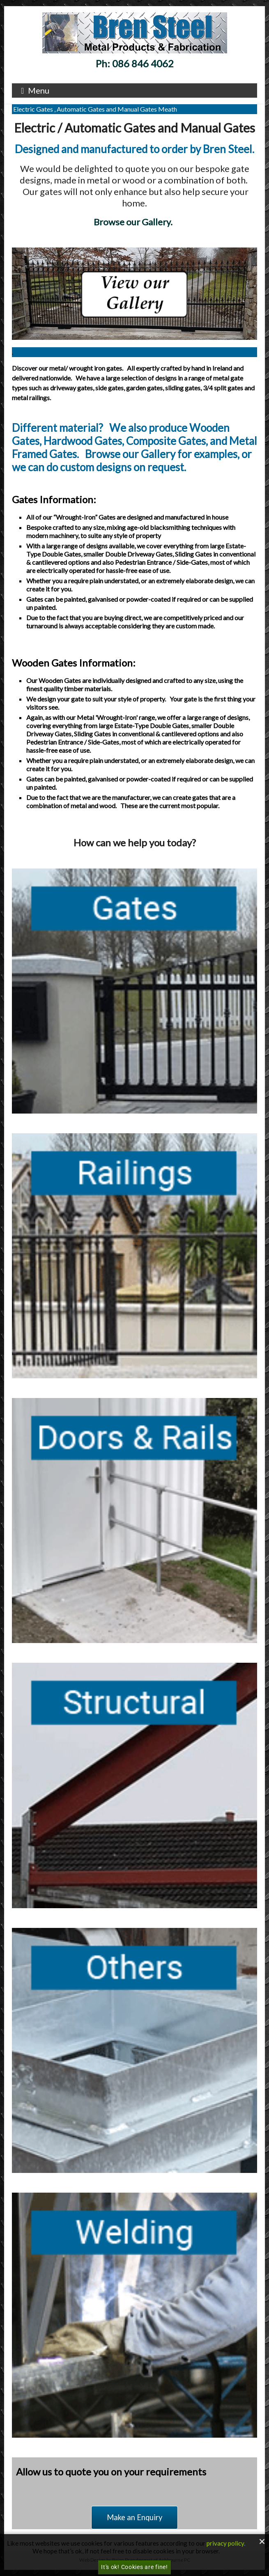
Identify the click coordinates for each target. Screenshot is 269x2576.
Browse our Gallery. (134, 221)
